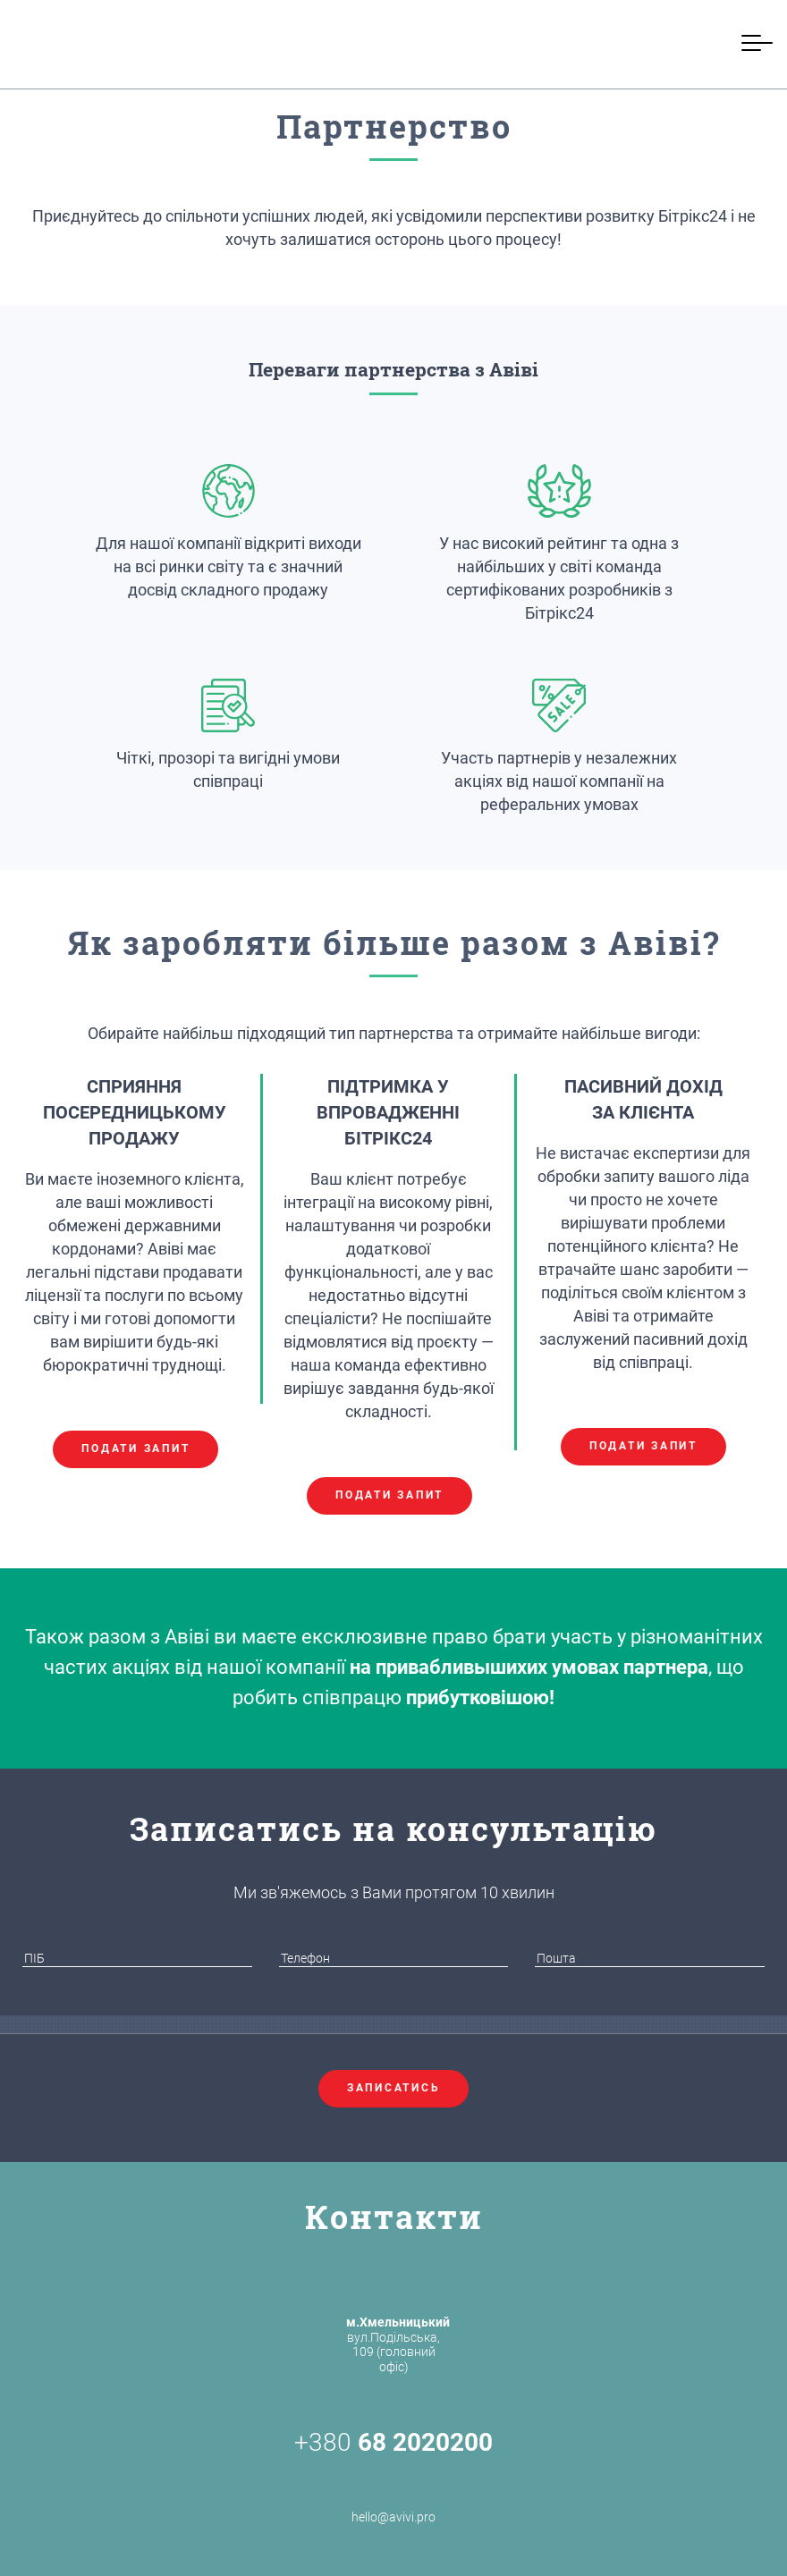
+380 (393, 2442)
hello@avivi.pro (393, 2496)
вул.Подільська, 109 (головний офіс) (397, 2344)
